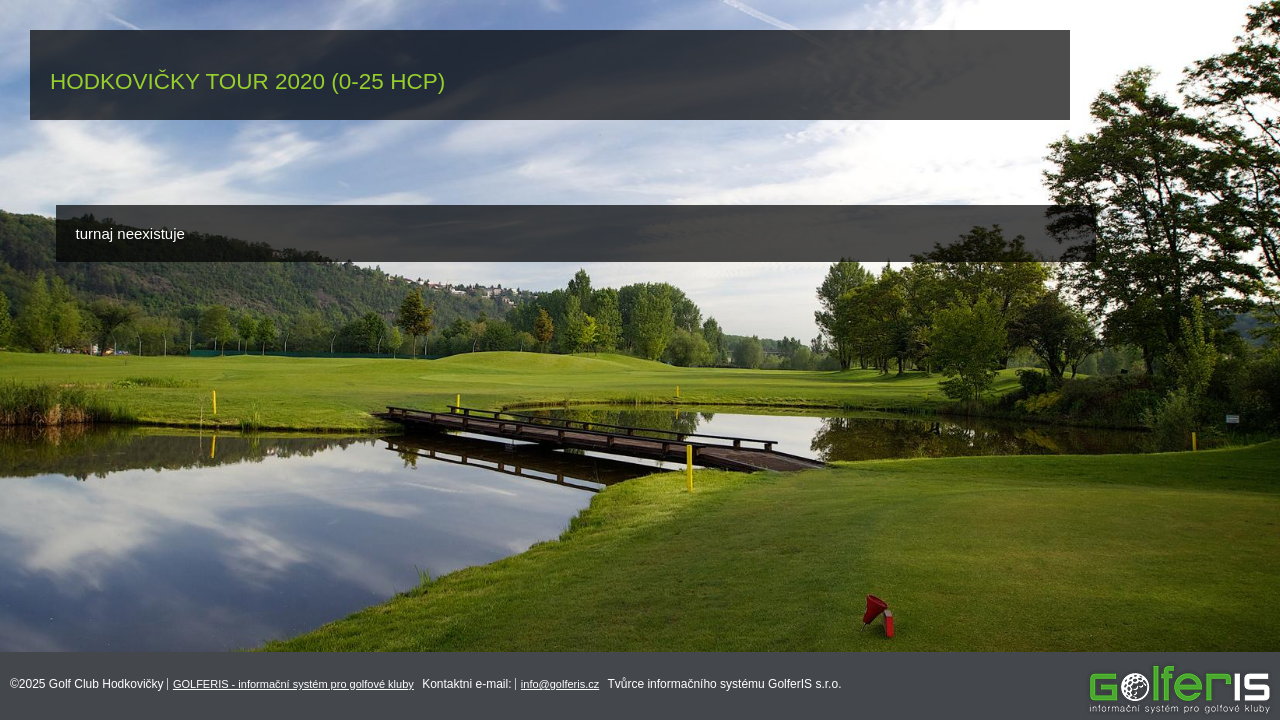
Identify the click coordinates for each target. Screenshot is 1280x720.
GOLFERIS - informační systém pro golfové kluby (293, 684)
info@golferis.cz (560, 684)
